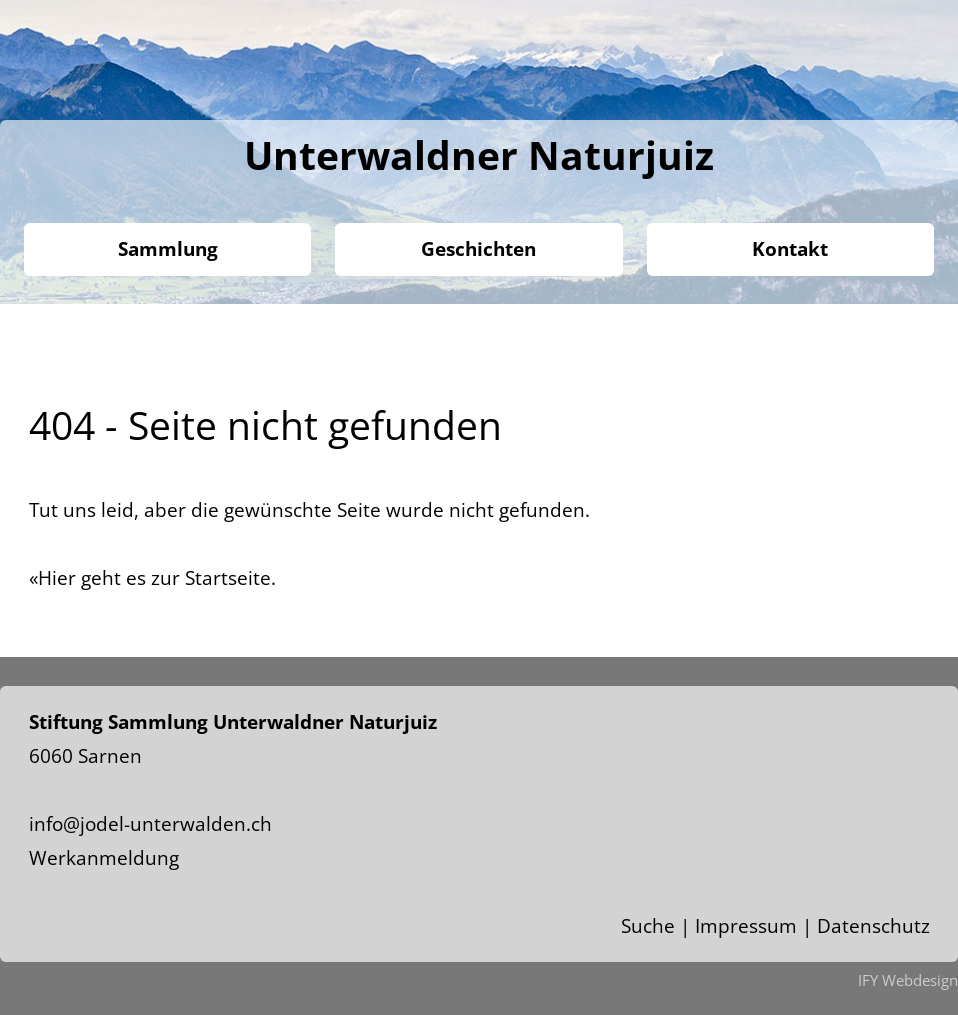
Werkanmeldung (104, 858)
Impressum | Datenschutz (812, 926)
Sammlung (168, 249)
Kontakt (790, 249)
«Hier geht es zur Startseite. (152, 578)
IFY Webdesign (908, 980)
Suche (648, 926)
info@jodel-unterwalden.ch (150, 824)
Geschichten (478, 249)
